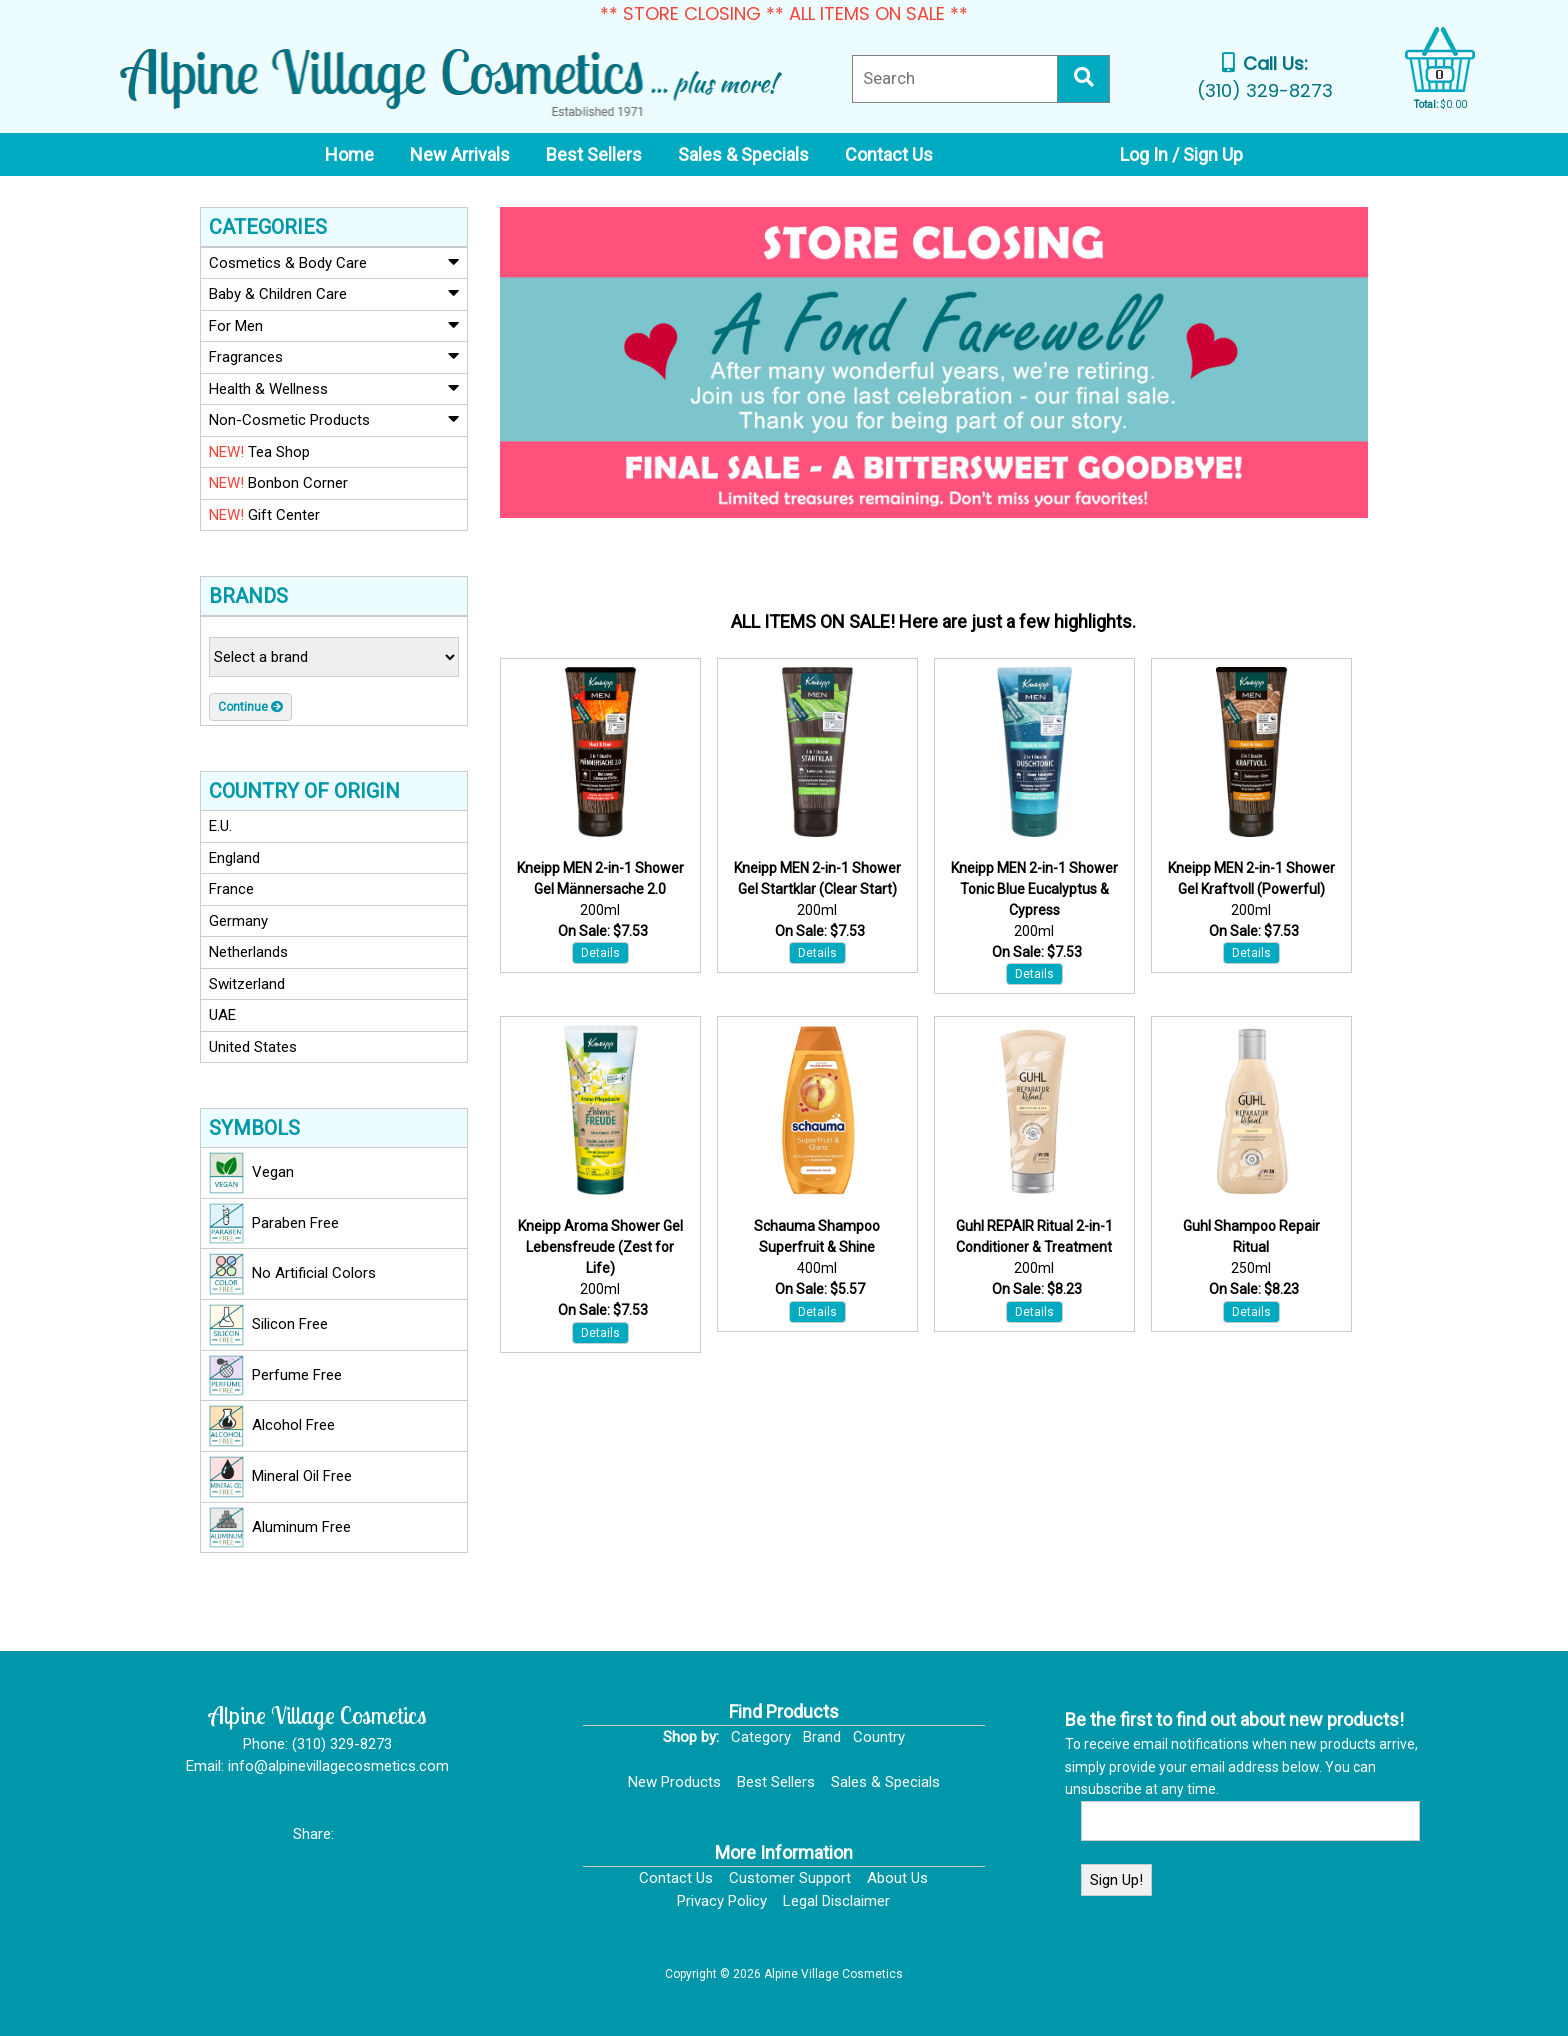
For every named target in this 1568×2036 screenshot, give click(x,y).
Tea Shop (259, 452)
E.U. (220, 826)
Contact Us (676, 1878)
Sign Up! (1116, 1880)
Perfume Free (275, 1376)
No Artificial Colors (292, 1274)
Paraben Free (274, 1224)
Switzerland (247, 984)
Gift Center (264, 515)
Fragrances (334, 356)
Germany (238, 921)
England (234, 858)
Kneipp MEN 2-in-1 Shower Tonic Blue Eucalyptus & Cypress (1034, 889)
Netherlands (248, 952)
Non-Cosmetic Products (334, 419)
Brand (822, 1737)
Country (879, 1737)
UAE (222, 1015)
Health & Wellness (334, 388)
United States (253, 1047)
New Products (674, 1782)
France (231, 889)
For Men (334, 325)
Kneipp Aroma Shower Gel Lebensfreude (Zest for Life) (600, 1247)
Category (761, 1737)
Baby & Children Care (334, 293)
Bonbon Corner (278, 483)
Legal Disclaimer (836, 1901)
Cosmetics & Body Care (334, 262)
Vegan (251, 1173)
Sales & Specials (885, 1782)
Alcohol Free (272, 1426)
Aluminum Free (280, 1528)
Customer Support (790, 1878)
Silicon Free (268, 1325)
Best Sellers (776, 1782)
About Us (897, 1878)
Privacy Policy (722, 1901)
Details (600, 953)
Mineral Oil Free (280, 1477)
